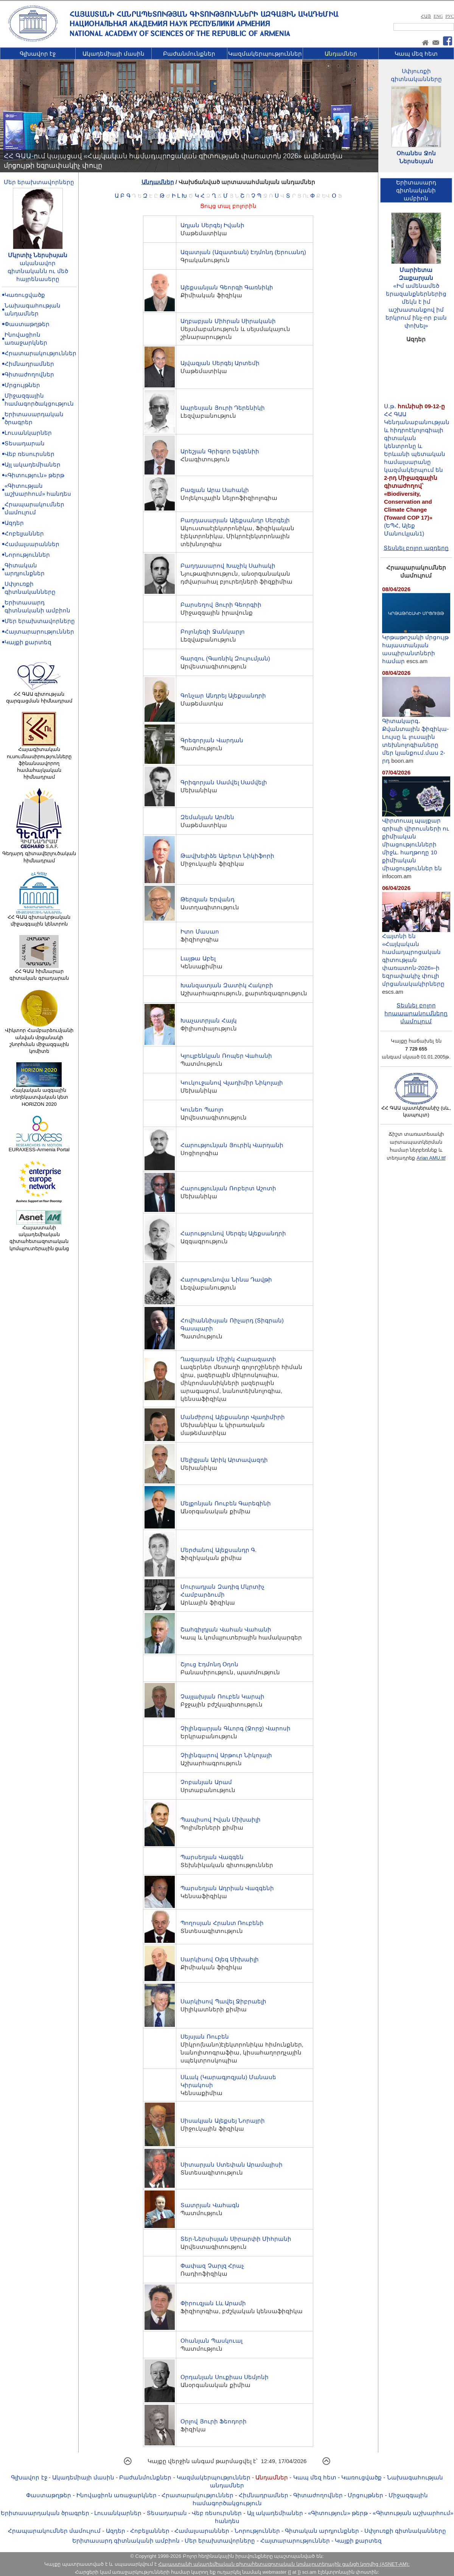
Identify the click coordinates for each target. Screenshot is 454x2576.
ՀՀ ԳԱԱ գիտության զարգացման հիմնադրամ (39, 695)
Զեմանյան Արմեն (207, 817)
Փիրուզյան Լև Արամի (213, 2303)
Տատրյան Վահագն (209, 2205)
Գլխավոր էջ (38, 53)
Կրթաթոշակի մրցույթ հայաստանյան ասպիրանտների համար (416, 646)
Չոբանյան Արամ (206, 1782)
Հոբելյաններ (24, 533)
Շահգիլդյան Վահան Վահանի (225, 1629)
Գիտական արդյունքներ (322, 2531)
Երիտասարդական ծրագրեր (45, 2513)
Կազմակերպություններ (265, 53)
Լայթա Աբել (197, 958)
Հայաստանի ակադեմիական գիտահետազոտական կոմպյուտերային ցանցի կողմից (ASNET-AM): (283, 2564)
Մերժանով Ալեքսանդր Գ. (218, 1550)
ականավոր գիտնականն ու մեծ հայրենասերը (38, 271)
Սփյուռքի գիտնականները (405, 2531)
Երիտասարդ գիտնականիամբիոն (416, 190)
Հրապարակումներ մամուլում (54, 2531)
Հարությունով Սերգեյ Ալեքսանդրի (233, 1233)
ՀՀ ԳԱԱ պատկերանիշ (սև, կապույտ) (416, 1109)
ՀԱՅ (426, 16)
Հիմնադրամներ (29, 364)
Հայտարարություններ (39, 631)
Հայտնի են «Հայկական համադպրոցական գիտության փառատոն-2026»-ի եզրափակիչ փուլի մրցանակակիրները (416, 957)
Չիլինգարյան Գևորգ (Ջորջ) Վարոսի (235, 1728)
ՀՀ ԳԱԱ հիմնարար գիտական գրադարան (39, 972)
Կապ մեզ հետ (416, 53)
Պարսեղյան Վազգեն (211, 1857)
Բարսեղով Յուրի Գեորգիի (220, 604)
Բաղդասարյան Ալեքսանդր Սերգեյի (234, 520)
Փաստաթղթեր (27, 324)
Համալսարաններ (32, 544)
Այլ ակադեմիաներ (33, 464)
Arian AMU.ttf (431, 1158)
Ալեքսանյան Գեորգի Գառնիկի (226, 287)
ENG (438, 16)
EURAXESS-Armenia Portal (39, 1147)
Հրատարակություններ (40, 353)
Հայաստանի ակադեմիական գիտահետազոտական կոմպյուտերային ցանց (39, 1235)
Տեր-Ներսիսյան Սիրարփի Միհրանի (235, 2239)
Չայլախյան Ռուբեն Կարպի (222, 1696)
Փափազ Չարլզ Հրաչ (212, 2265)
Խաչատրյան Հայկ (208, 1020)
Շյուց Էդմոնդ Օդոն (209, 1664)
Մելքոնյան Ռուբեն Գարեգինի (225, 1503)
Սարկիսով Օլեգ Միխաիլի (219, 1959)
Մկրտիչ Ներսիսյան (37, 255)
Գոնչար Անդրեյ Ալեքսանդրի (223, 695)
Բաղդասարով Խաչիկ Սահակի (227, 565)
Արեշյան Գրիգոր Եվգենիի (219, 451)
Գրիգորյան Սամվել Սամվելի (223, 782)
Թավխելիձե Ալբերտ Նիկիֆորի (227, 855)
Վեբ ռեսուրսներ (29, 454)
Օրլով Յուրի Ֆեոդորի (213, 2421)
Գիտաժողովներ (29, 374)
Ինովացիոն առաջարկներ (116, 2495)
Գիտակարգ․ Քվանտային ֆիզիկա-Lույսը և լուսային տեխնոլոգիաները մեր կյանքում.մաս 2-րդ (416, 738)
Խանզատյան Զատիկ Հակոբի (226, 985)
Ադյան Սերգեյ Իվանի (212, 225)
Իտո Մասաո (199, 931)
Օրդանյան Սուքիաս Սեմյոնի (224, 2377)
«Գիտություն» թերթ (34, 475)
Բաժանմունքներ (189, 53)
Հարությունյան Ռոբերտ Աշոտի (228, 1188)
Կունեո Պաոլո (201, 1109)
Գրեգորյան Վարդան (211, 740)
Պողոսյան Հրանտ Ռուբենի (221, 1923)
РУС (449, 16)
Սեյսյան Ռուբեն (204, 2036)
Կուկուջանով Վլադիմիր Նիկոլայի (231, 1082)
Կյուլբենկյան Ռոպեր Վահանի (226, 1055)
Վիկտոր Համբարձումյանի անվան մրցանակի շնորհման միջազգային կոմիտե (39, 1038)
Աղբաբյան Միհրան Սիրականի (227, 321)
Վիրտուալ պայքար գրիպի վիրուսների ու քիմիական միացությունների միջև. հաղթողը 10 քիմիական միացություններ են (416, 841)
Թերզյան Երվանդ (207, 899)
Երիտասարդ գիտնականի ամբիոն (126, 2540)
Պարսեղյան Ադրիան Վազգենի (227, 1888)
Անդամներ (341, 53)
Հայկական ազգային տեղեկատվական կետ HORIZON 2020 (39, 1094)
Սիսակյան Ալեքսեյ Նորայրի (222, 2120)
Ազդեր (14, 523)
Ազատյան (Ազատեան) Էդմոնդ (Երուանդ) (243, 252)
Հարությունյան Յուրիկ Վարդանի (231, 1145)
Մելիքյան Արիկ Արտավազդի (223, 1460)
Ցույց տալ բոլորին (228, 206)
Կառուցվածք (25, 295)
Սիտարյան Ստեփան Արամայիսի (231, 2164)
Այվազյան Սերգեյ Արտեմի (219, 363)
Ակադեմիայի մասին (113, 53)
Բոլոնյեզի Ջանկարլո (212, 631)
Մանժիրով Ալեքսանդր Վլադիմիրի (232, 1417)
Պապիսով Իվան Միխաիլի (220, 1819)
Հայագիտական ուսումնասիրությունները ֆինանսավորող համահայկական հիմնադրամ (39, 761)
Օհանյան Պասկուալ (211, 2340)
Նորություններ (27, 554)
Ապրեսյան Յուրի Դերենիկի (222, 407)
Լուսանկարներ (28, 432)
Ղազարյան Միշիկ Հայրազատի (228, 1359)
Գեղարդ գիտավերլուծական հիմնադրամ (39, 854)
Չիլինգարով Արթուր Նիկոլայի (226, 1755)
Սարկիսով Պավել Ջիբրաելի (223, 2001)
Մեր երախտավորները (39, 182)
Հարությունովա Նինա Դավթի (226, 1279)
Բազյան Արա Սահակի (214, 490)
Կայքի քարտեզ (28, 642)
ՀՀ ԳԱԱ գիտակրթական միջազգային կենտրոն (39, 918)
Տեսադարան (25, 443)
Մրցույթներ (22, 385)
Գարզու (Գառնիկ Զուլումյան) (225, 658)
